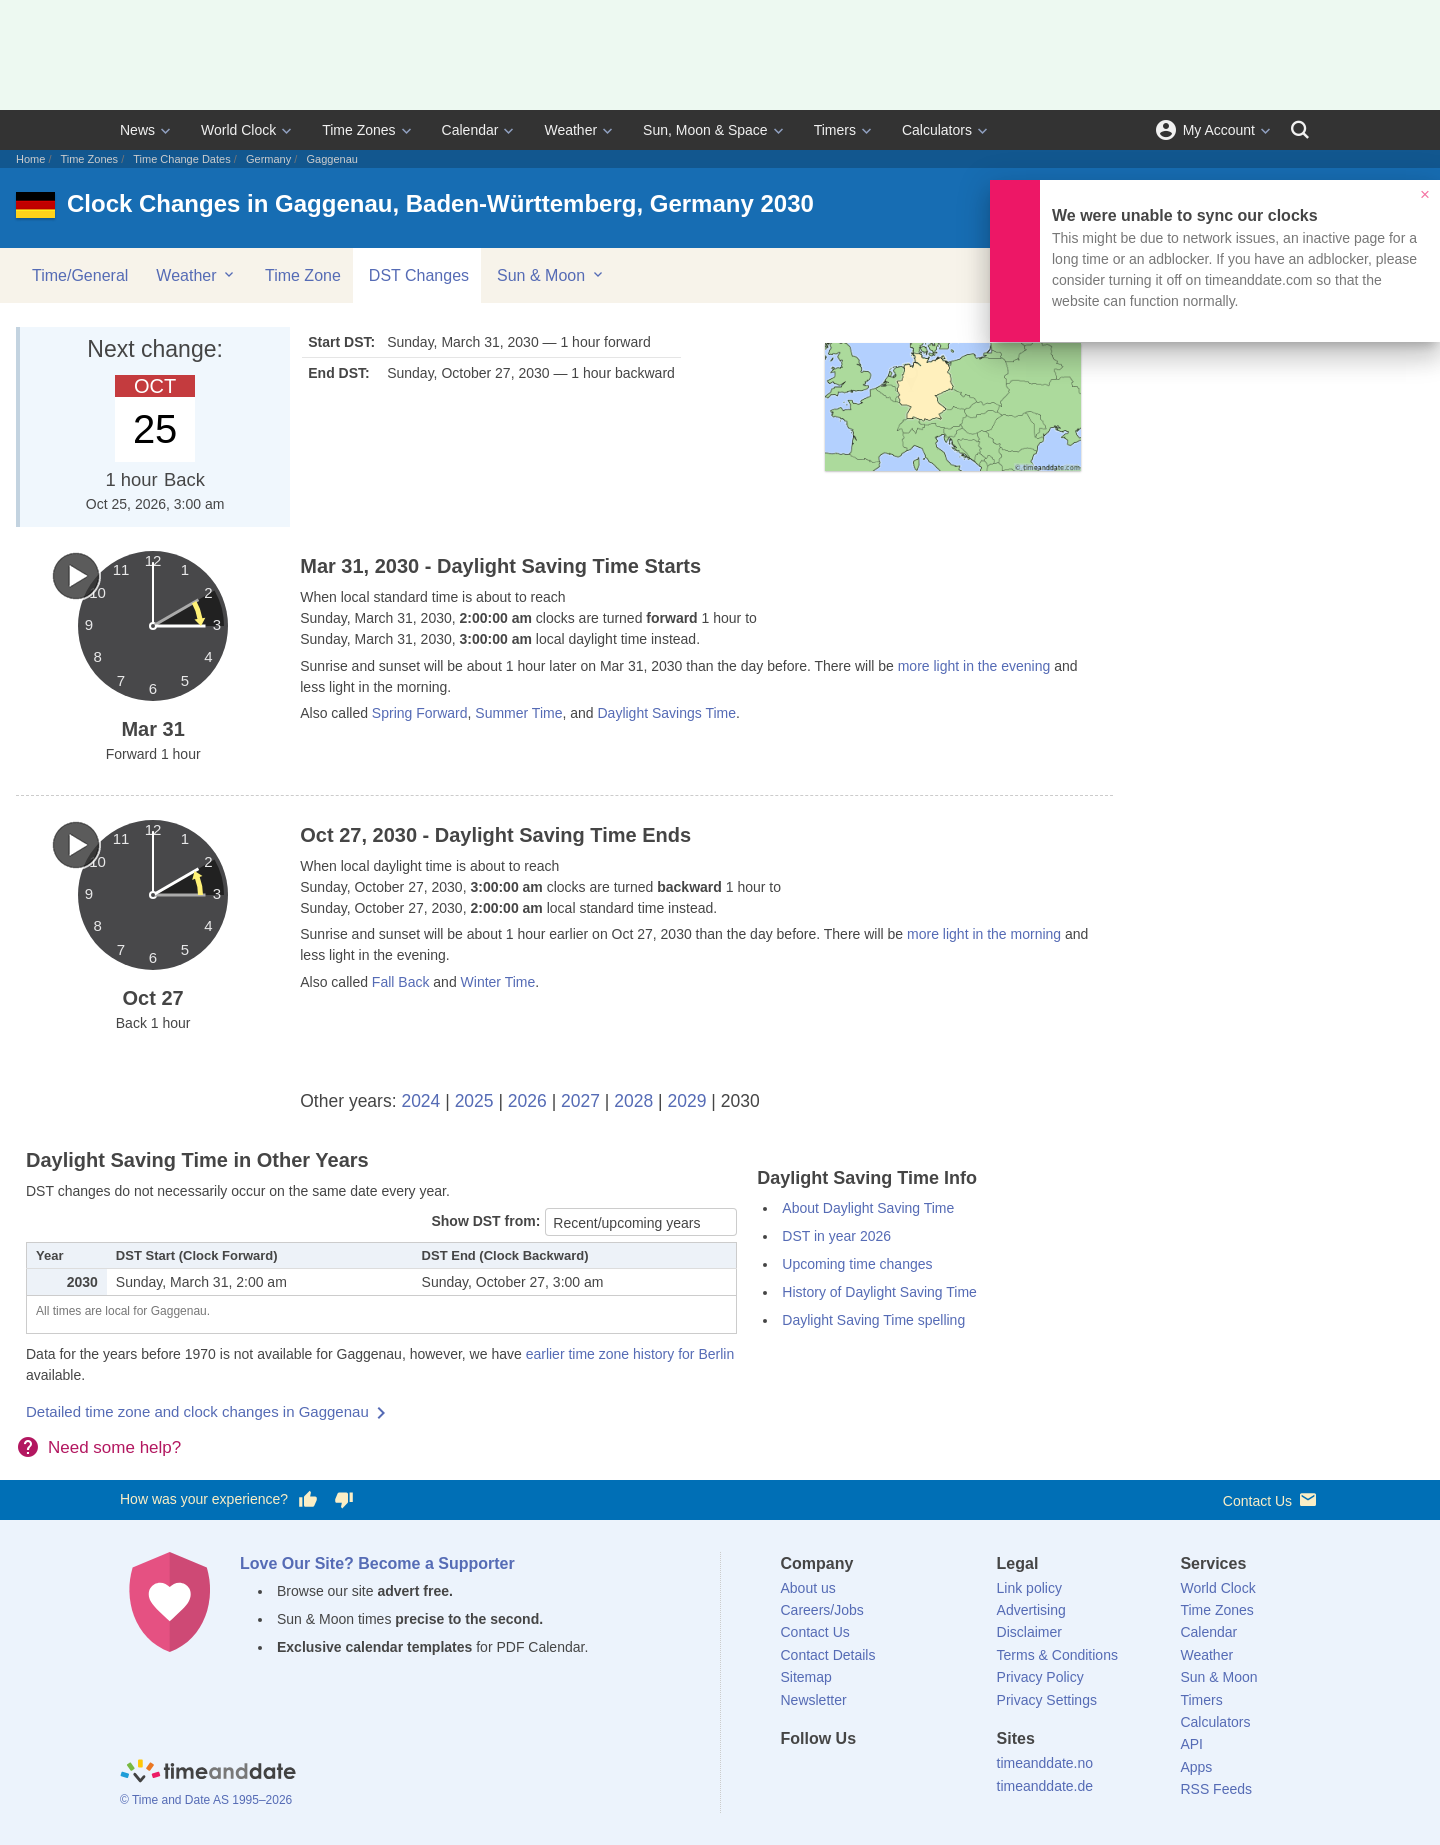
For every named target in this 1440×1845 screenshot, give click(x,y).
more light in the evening (974, 666)
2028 (633, 1101)
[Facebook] (796, 1775)
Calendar (470, 130)
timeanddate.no (1045, 1763)
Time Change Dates (181, 159)
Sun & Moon (551, 275)
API (1191, 1744)
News (137, 130)
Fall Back (401, 982)
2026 (527, 1101)
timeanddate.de (1045, 1786)
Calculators (937, 130)
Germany (268, 159)
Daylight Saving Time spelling (873, 1320)
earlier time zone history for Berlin (630, 1354)
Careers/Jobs (822, 1610)
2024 (420, 1101)
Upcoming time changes (857, 1264)
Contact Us (1271, 1499)
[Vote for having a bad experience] (344, 1500)
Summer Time (518, 713)
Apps (1196, 1767)
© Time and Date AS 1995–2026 (206, 1800)
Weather (570, 130)
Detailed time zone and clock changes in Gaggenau (197, 1411)
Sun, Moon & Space (705, 130)
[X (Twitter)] (829, 1775)
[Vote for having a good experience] (308, 1500)
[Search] (1300, 130)
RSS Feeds (1216, 1789)
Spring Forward (420, 713)
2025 (474, 1101)
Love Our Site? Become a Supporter (377, 1563)
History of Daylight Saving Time (879, 1292)
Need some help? (114, 1447)
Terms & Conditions (1057, 1655)
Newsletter (814, 1700)
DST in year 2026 (836, 1236)
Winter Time (498, 982)
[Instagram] (897, 1775)
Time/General (80, 275)
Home (30, 159)
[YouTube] (931, 1775)
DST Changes (419, 275)
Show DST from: (485, 1221)
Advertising (1031, 1610)
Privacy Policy (1040, 1677)
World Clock (238, 130)
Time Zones (358, 130)
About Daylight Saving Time (868, 1208)
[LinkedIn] (863, 1775)
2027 (580, 1101)
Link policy (1029, 1588)
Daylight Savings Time (666, 713)
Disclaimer (1029, 1632)
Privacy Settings (1047, 1700)
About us (808, 1588)
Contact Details (828, 1655)
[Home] (208, 1773)
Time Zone (303, 275)
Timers (835, 130)
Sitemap (806, 1677)
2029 (687, 1101)
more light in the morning (984, 934)
